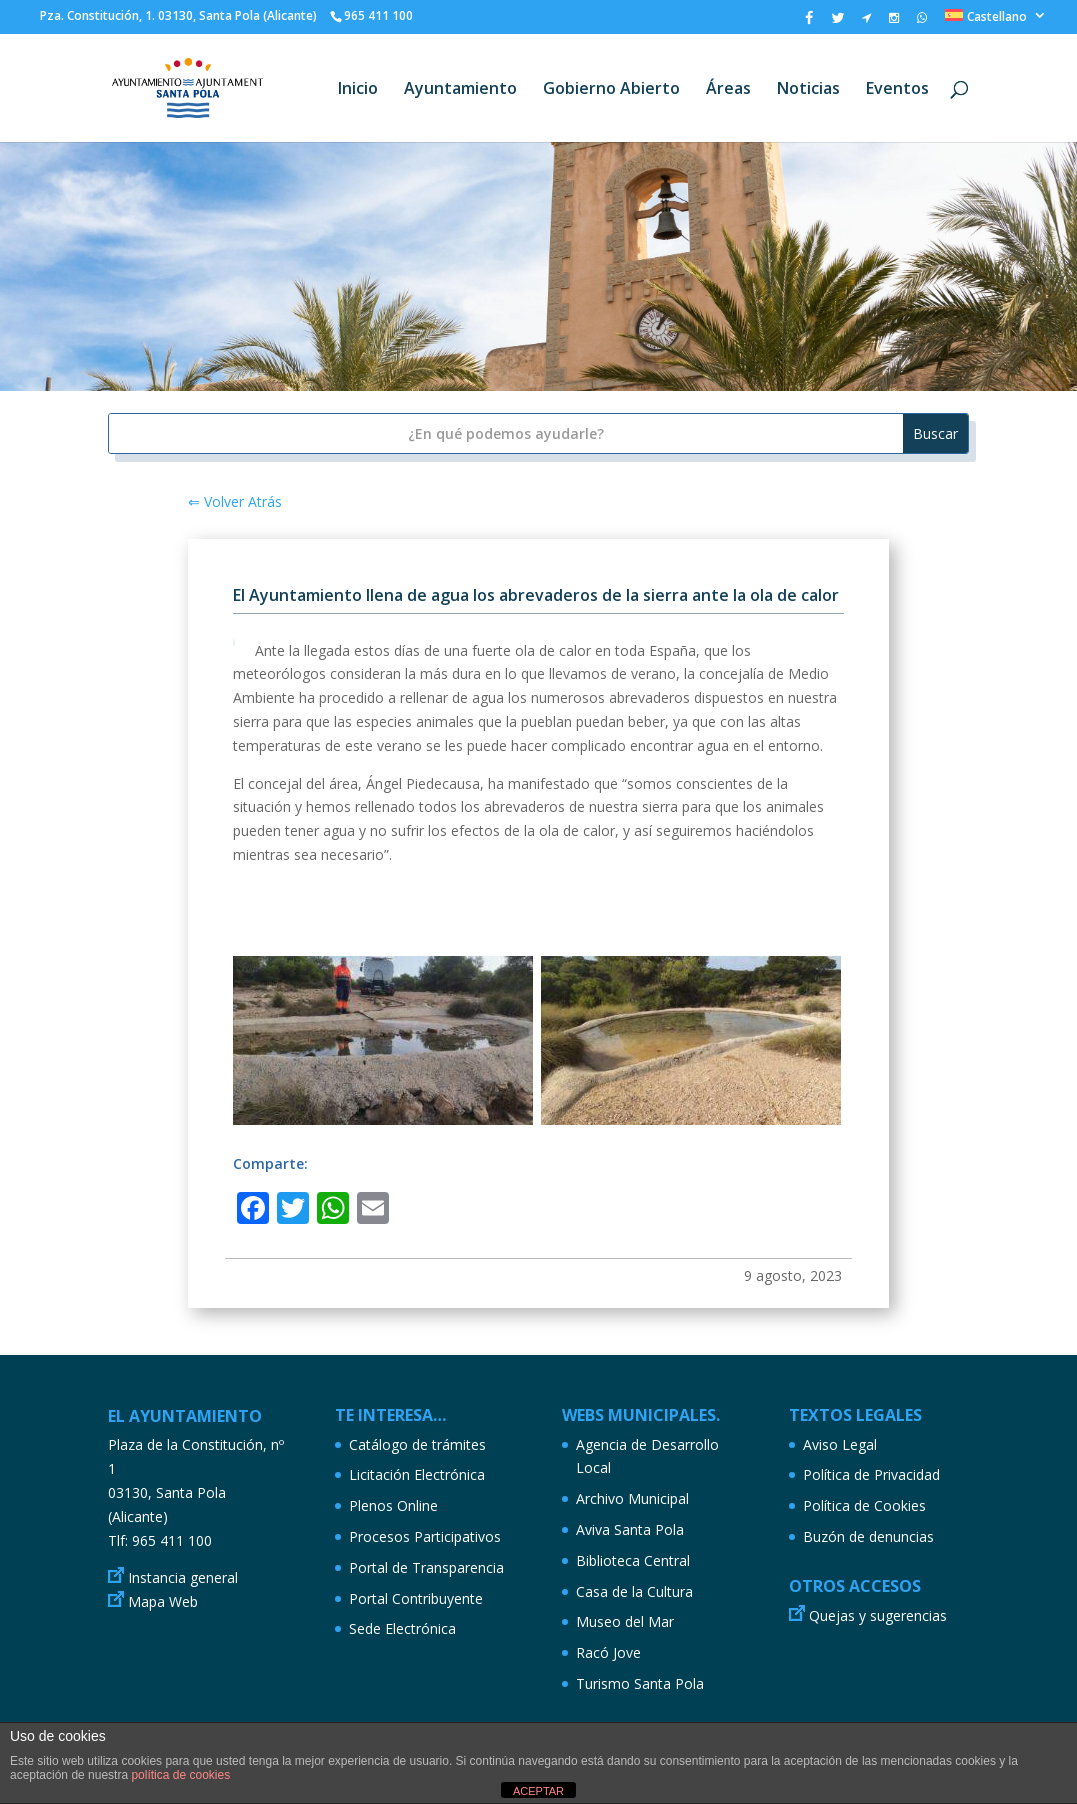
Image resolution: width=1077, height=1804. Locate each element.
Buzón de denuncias (868, 1536)
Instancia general (183, 1577)
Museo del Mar (625, 1621)
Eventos (897, 90)
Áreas (728, 90)
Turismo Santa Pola (640, 1683)
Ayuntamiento (460, 90)
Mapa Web (163, 1601)
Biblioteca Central (633, 1560)
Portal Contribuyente (416, 1598)
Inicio (358, 90)
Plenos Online (393, 1505)
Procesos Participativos (425, 1536)
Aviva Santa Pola (630, 1529)
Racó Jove (608, 1652)
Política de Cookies (864, 1505)
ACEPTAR (538, 1791)
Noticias (808, 90)
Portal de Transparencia (426, 1567)
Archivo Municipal (632, 1498)
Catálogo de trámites (417, 1444)
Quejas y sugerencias (878, 1615)
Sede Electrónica (402, 1628)
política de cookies (180, 1775)
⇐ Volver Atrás (235, 501)
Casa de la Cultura (634, 1591)
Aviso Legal (840, 1444)
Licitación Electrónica (417, 1474)
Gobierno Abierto (611, 90)
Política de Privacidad (871, 1474)
